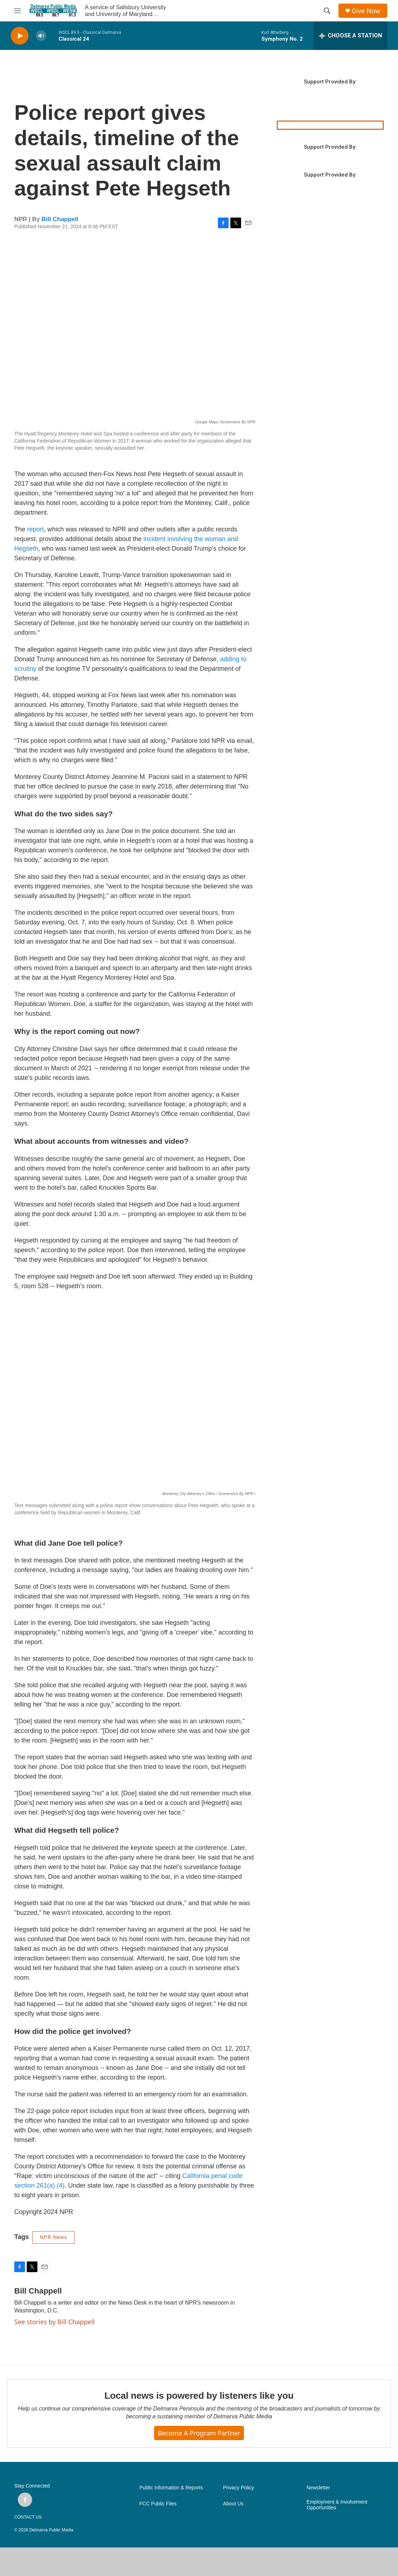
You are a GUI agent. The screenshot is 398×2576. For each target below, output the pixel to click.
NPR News (53, 2237)
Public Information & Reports (171, 2487)
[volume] (41, 36)
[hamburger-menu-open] (17, 11)
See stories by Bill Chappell (54, 2321)
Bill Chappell (60, 219)
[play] (19, 36)
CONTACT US (28, 2517)
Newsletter (318, 2487)
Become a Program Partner (199, 2433)
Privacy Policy (238, 2487)
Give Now (366, 11)
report (35, 529)
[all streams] (350, 35)
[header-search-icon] (327, 10)
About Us (233, 2503)
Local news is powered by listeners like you (199, 2395)
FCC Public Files (158, 2503)
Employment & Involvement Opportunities (337, 2504)
